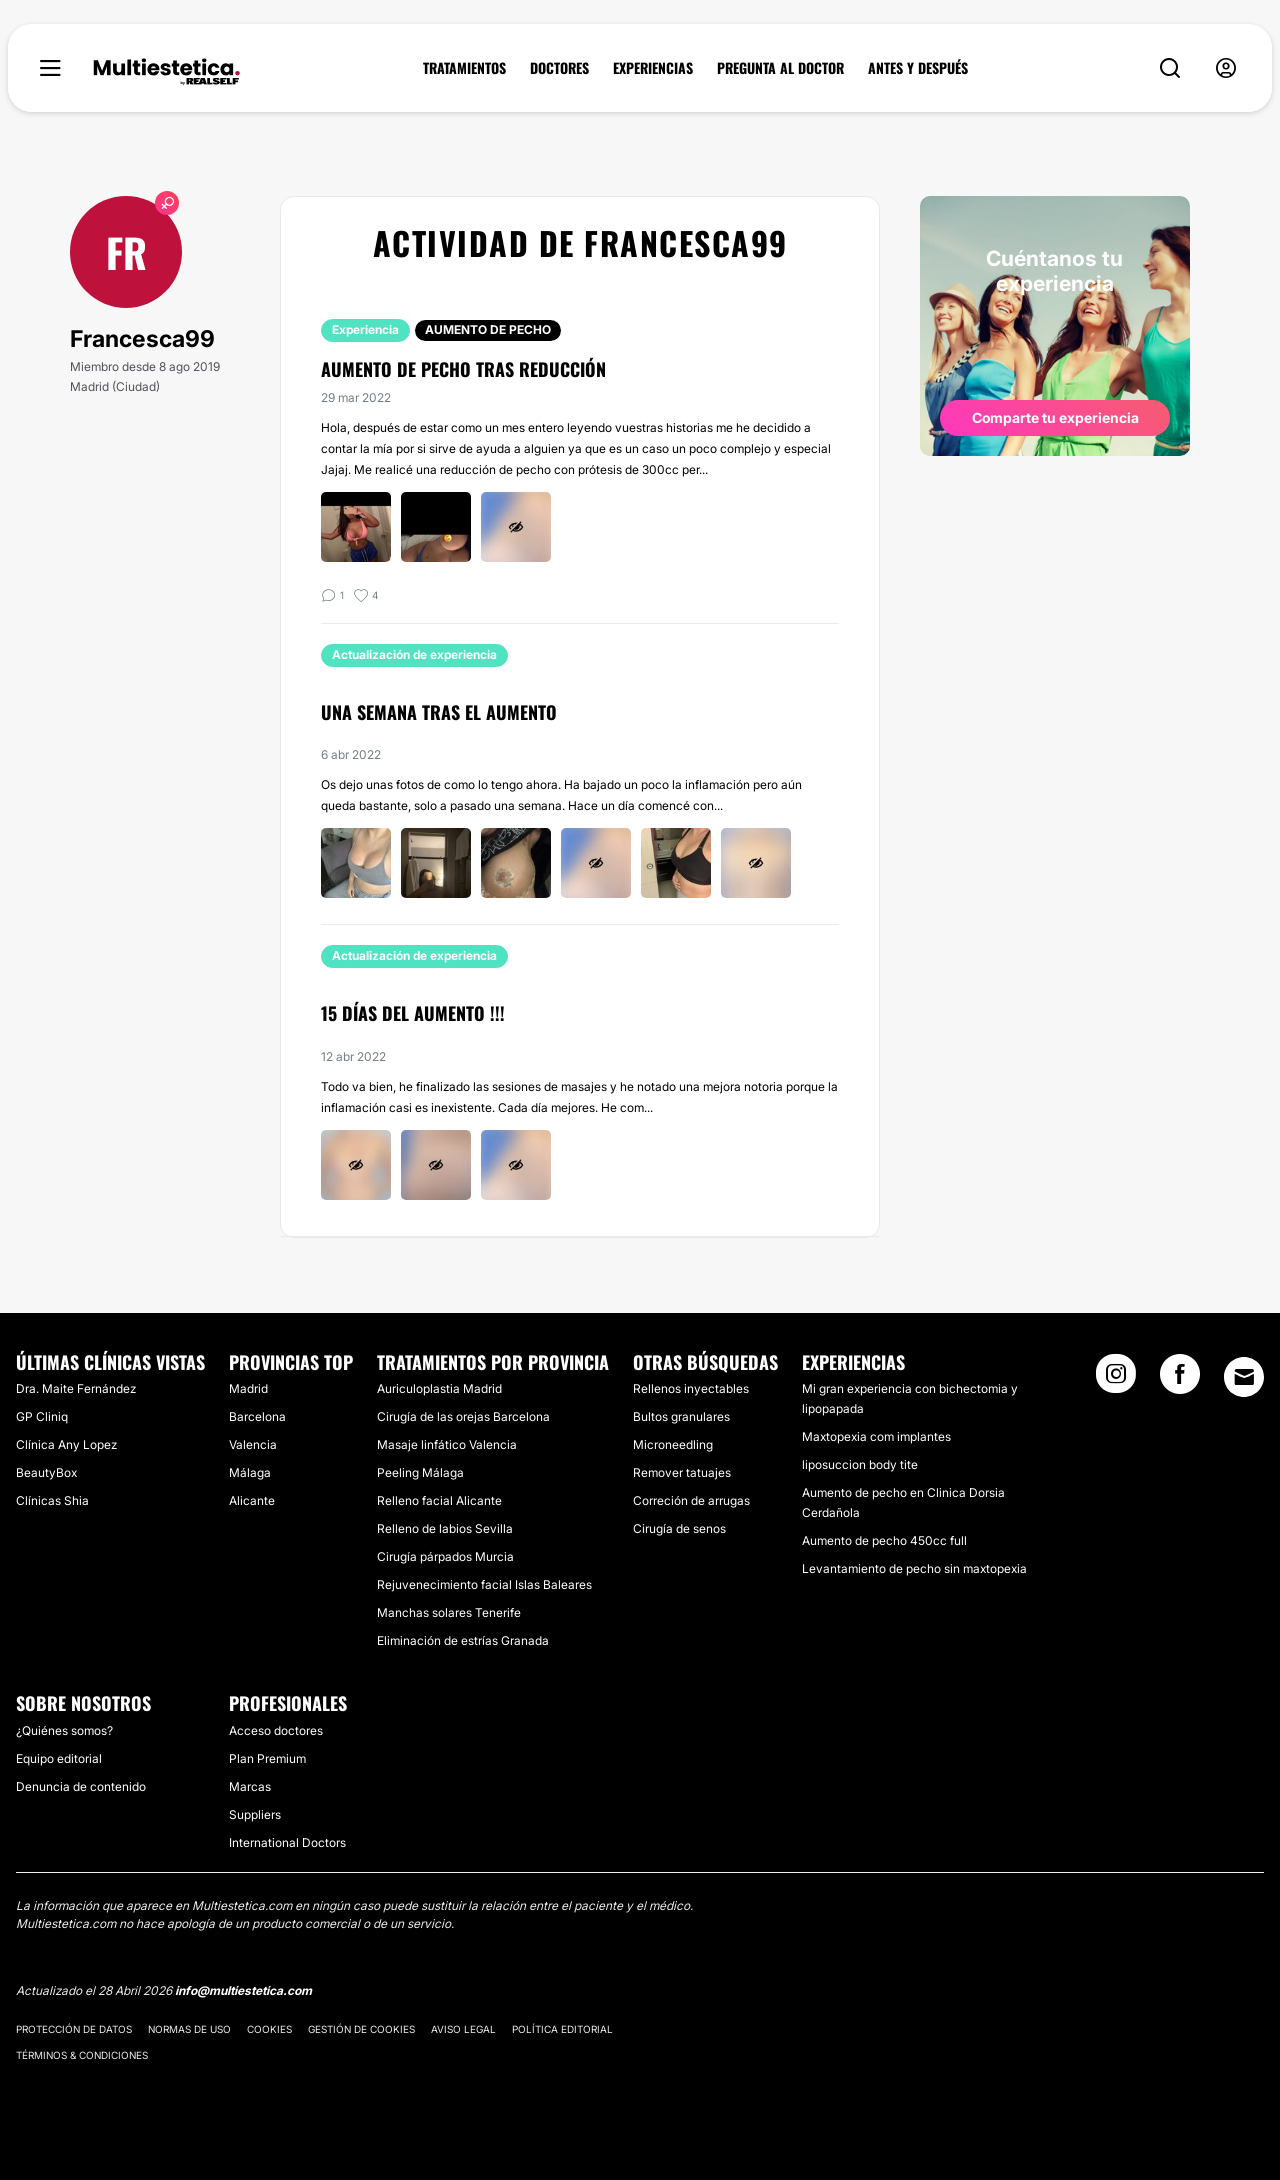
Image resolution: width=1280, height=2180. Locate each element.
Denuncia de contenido (81, 1786)
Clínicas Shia (52, 1500)
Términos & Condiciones (82, 2055)
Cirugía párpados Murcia (445, 1556)
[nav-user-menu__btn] (1226, 68)
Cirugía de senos (679, 1528)
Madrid (248, 1388)
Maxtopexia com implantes (876, 1436)
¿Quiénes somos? (64, 1730)
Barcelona (257, 1416)
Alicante (252, 1500)
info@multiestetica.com (243, 1990)
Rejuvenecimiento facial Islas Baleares (484, 1584)
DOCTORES (559, 68)
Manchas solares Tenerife (449, 1612)
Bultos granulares (681, 1416)
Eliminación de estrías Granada (463, 1640)
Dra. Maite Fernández (76, 1388)
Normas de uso (189, 2029)
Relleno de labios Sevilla (445, 1528)
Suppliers (255, 1814)
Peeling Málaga (420, 1472)
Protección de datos (74, 2029)
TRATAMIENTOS (464, 68)
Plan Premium (267, 1758)
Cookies (269, 2029)
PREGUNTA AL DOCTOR (780, 68)
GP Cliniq (42, 1416)
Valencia (253, 1444)
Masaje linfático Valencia (447, 1444)
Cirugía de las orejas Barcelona (463, 1416)
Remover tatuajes (682, 1472)
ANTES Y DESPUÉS (918, 68)
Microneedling (673, 1444)
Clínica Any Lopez (66, 1444)
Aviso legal (463, 2029)
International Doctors (287, 1842)
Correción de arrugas (691, 1500)
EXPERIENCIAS (653, 68)
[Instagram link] (1116, 1380)
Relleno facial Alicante (439, 1500)
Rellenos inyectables (691, 1388)
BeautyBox (46, 1472)
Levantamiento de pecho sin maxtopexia (914, 1568)
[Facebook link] (1180, 1380)
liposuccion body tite (860, 1464)
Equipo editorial (59, 1758)
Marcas (250, 1786)
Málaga (250, 1472)
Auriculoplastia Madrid (439, 1388)
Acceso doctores (276, 1730)
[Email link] (1244, 1377)
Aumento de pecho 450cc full (884, 1540)
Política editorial (562, 2029)
